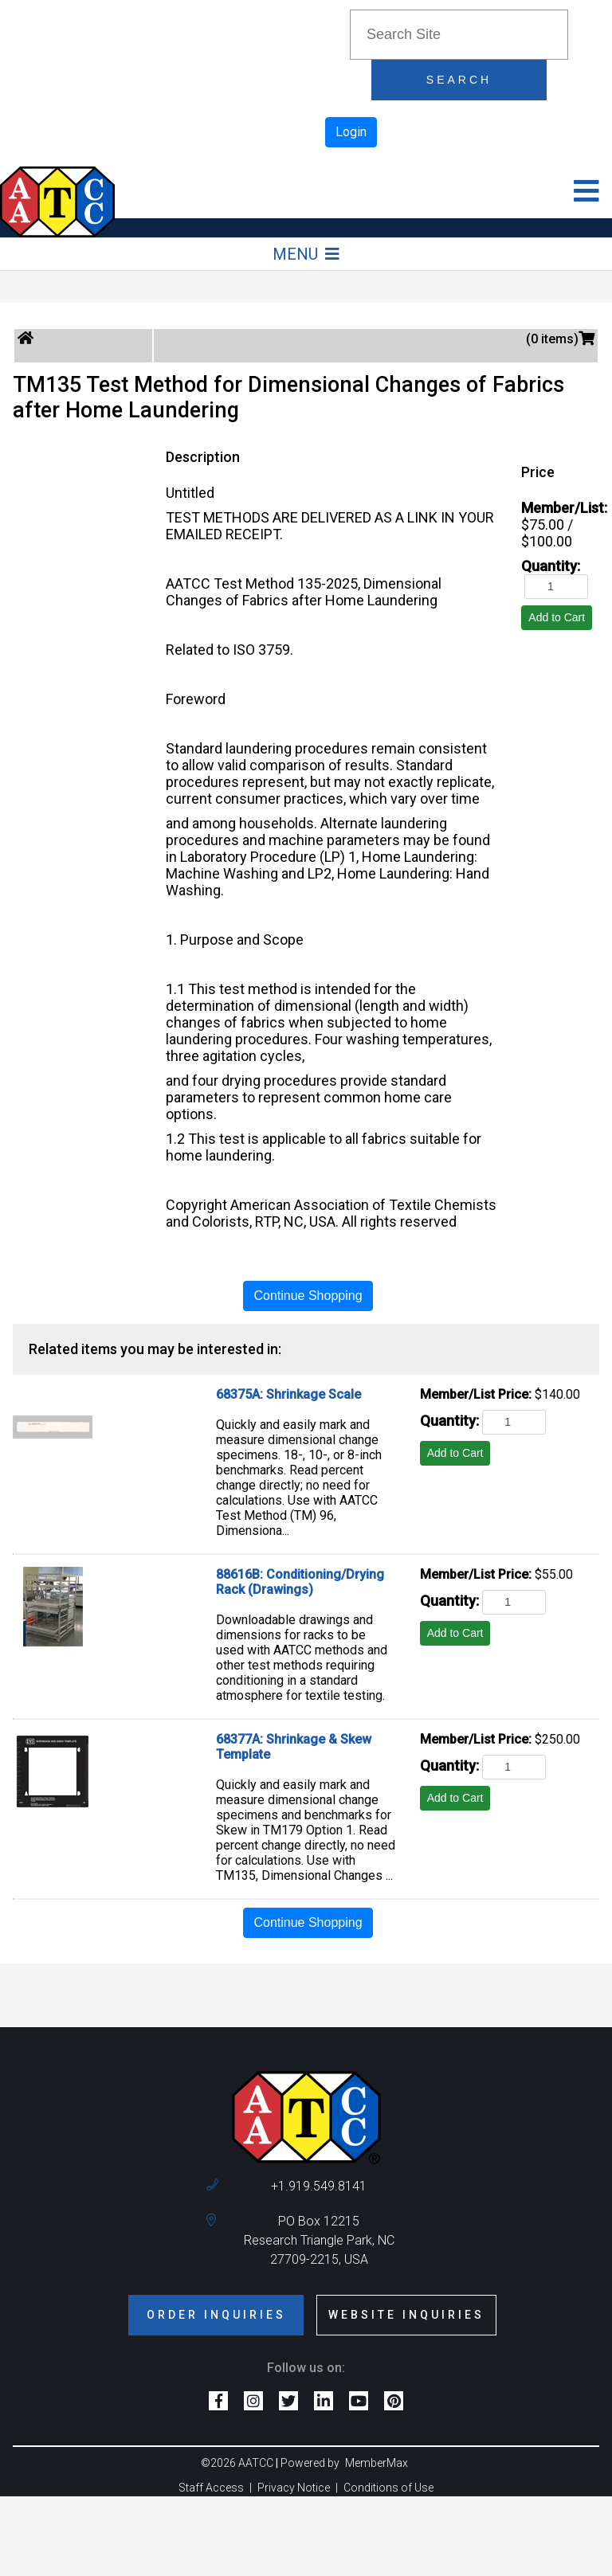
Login (351, 131)
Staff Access (211, 2487)
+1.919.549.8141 (319, 2186)
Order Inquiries (216, 2314)
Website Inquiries (406, 2314)
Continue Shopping (307, 1295)
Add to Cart (556, 617)
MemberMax (376, 2463)
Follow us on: (306, 2367)
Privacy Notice (293, 2487)
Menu (306, 254)
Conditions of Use (388, 2487)
